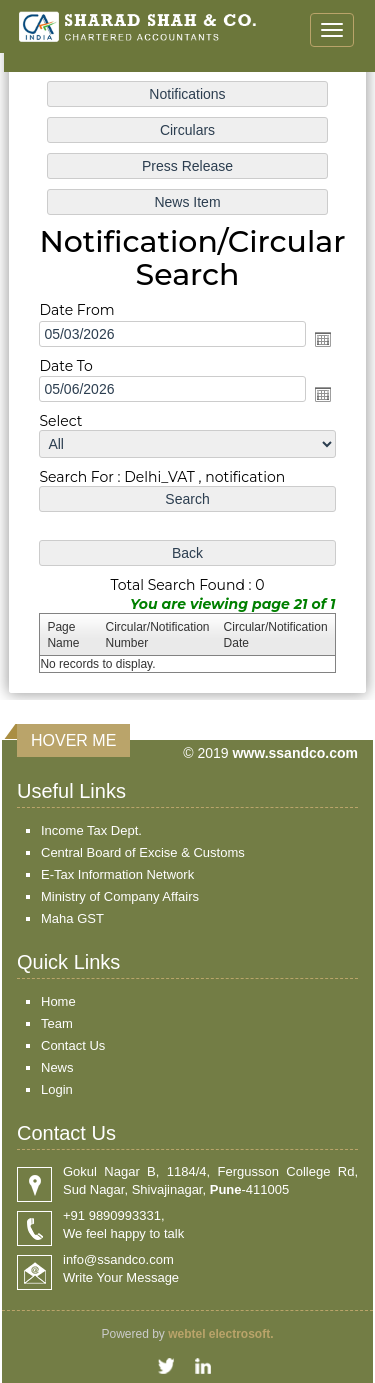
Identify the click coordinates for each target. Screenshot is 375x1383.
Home (58, 1001)
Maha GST (72, 918)
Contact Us (73, 1045)
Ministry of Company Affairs (120, 896)
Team (57, 1023)
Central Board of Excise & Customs (143, 852)
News (57, 1067)
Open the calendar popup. (321, 339)
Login (57, 1089)
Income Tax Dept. (91, 830)
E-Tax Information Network (117, 874)
